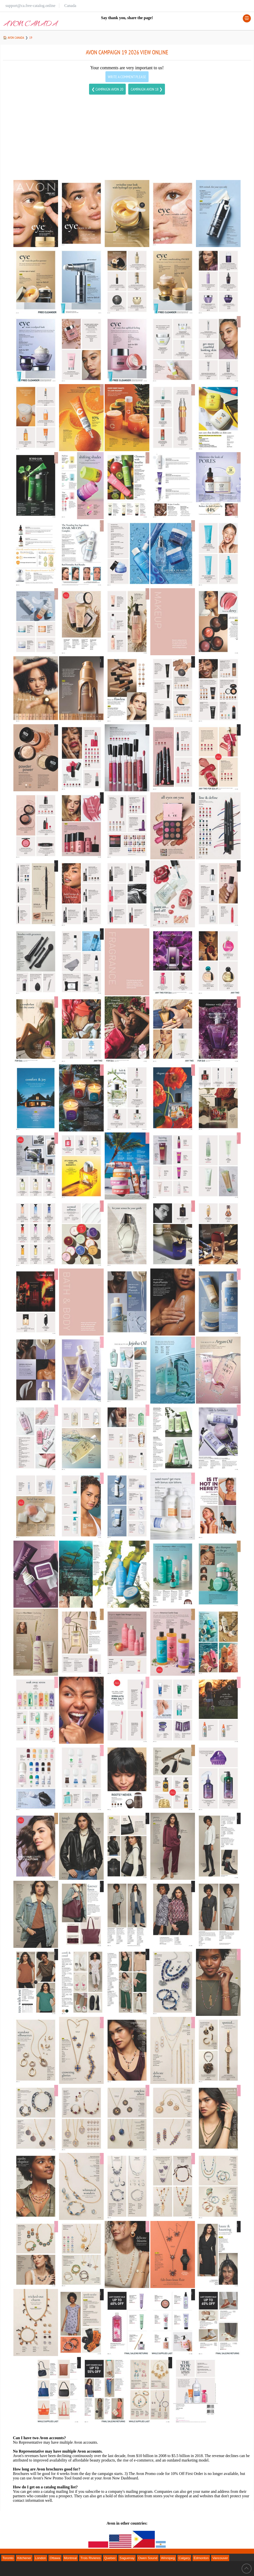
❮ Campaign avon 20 (107, 89)
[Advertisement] (127, 134)
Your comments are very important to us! (127, 73)
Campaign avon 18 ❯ (146, 89)
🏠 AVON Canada (13, 38)
